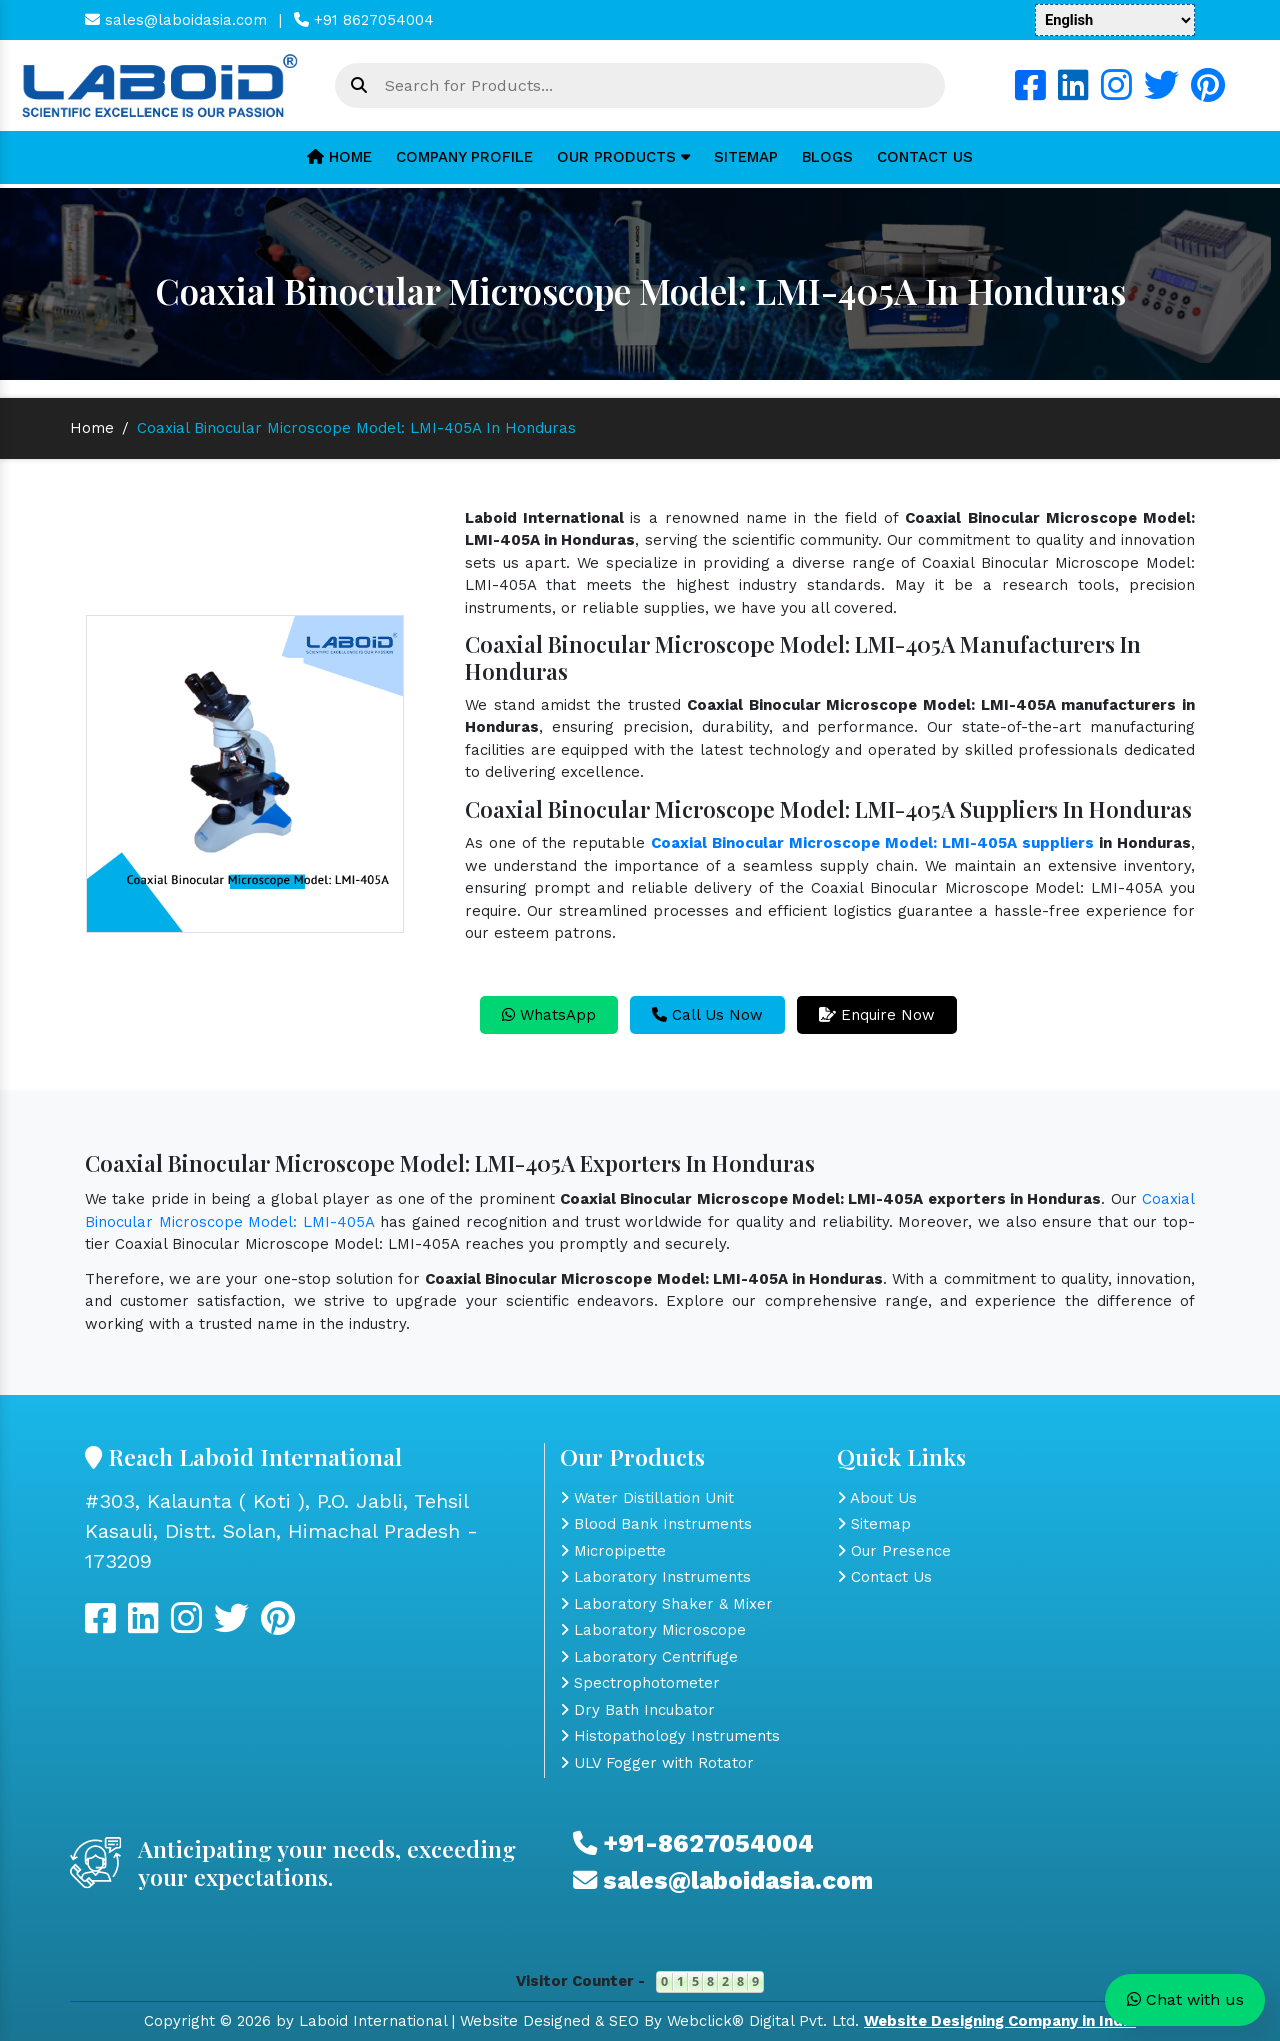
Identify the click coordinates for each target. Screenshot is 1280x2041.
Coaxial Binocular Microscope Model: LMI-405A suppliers (872, 843)
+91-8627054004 (693, 1843)
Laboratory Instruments (655, 1577)
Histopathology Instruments (670, 1736)
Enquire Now (877, 1015)
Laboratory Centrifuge (649, 1657)
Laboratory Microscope (653, 1630)
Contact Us (925, 157)
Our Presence (894, 1551)
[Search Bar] (359, 86)
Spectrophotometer (640, 1683)
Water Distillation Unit (647, 1498)
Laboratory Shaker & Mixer (666, 1604)
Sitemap (746, 157)
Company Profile (464, 157)
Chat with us (1185, 1999)
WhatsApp (549, 1015)
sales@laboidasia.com (176, 20)
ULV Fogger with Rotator (657, 1763)
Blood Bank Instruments (656, 1524)
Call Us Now (707, 1015)
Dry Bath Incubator (637, 1710)
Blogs (827, 157)
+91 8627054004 (364, 20)
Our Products (623, 157)
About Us (877, 1498)
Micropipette (613, 1551)
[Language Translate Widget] (1115, 20)
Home (339, 157)
